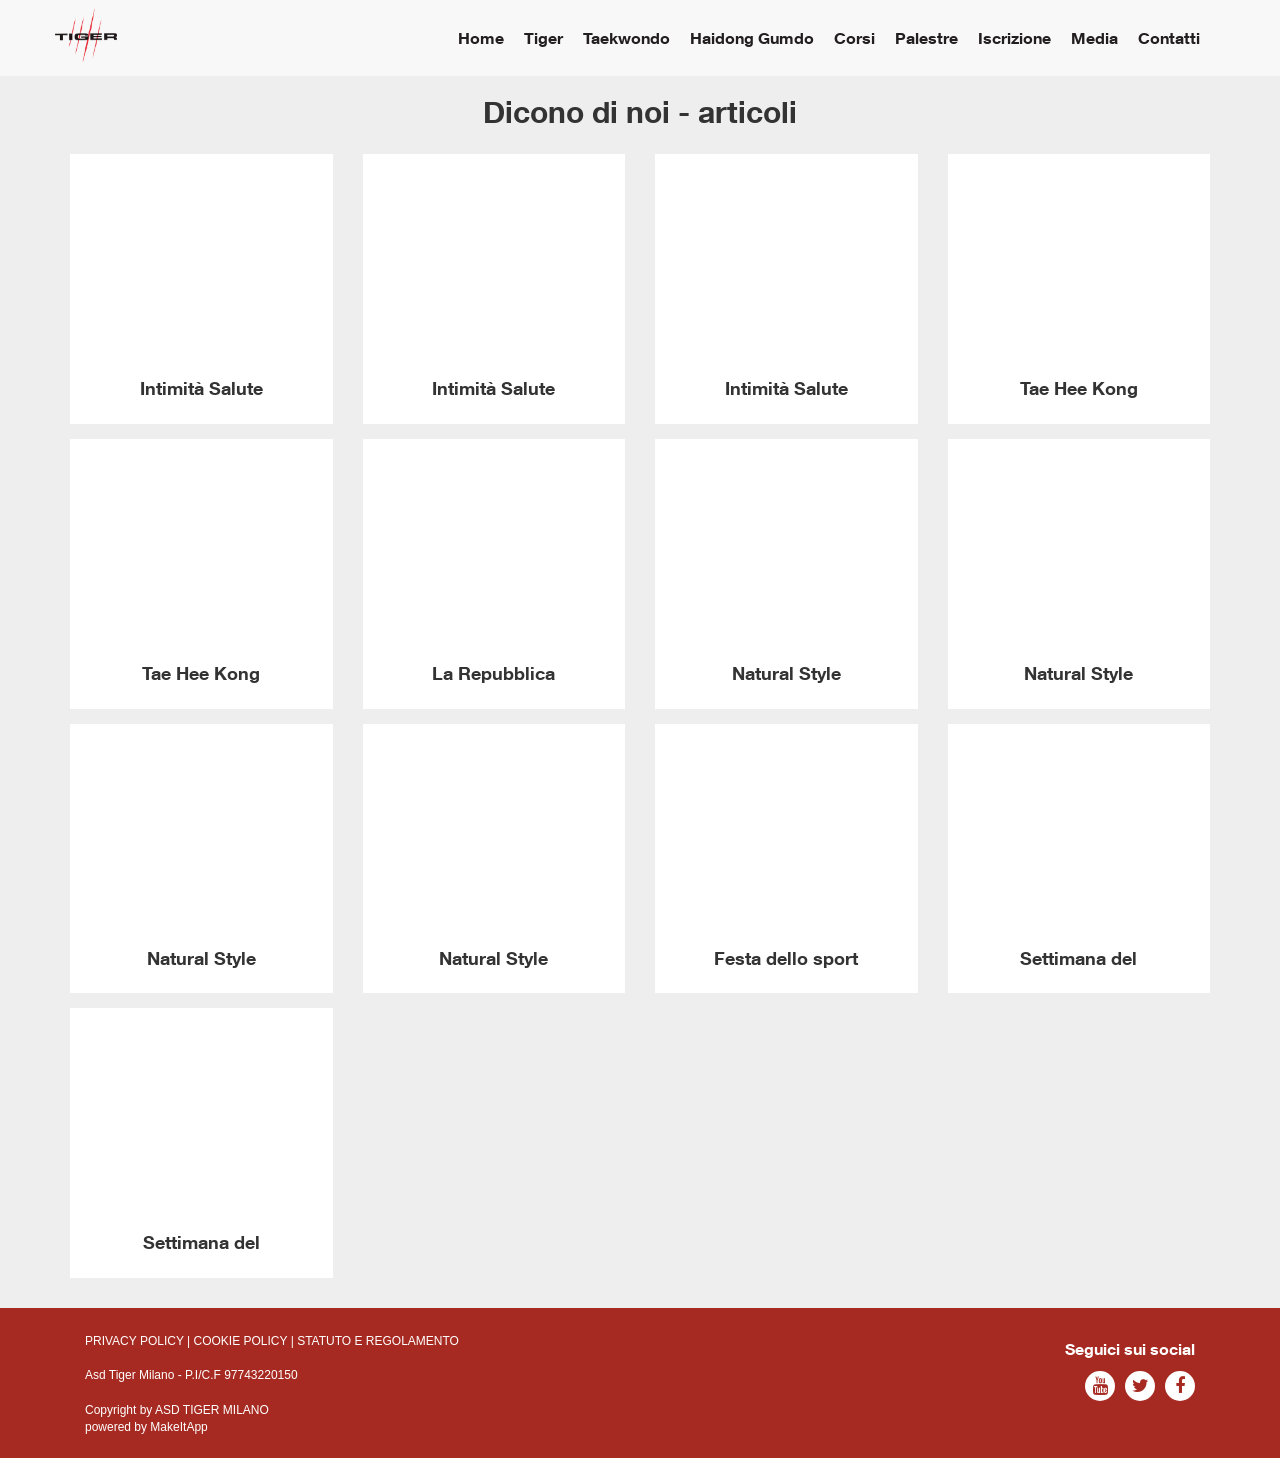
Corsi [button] (854, 37)
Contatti (1169, 37)
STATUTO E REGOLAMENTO (378, 1341)
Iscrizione (1014, 37)
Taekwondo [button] (626, 37)
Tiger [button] (543, 37)
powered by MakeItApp (146, 1427)
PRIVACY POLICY (134, 1341)
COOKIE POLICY (241, 1341)
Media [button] (1094, 37)
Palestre (926, 37)
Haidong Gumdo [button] (752, 37)
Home (481, 37)
